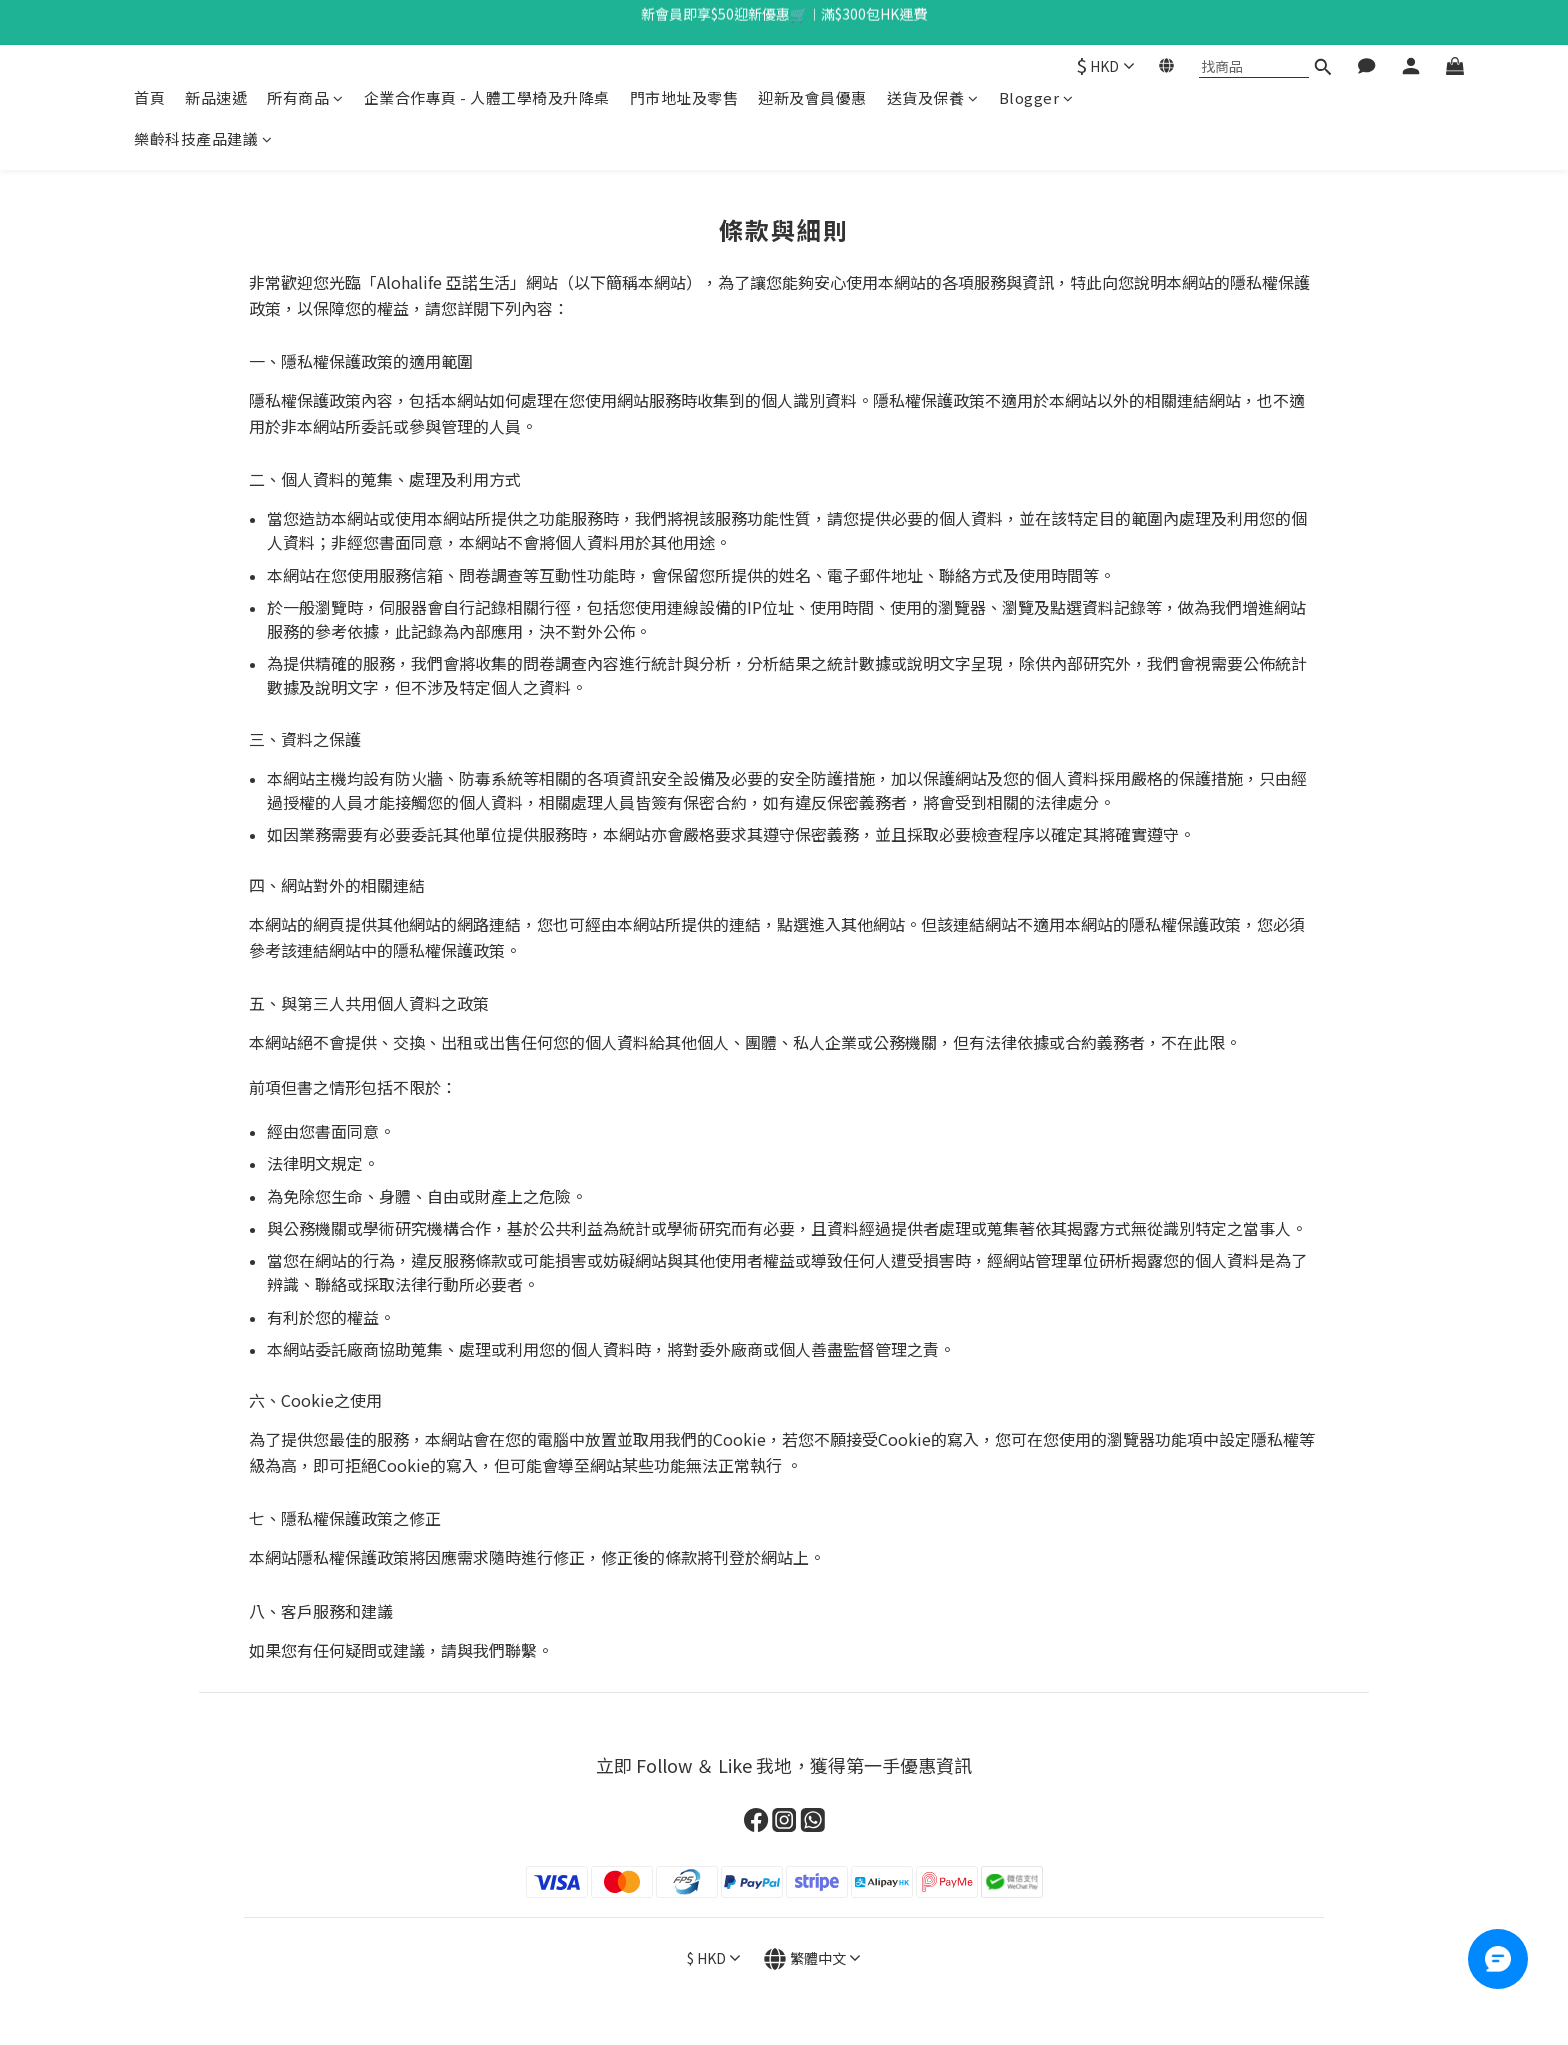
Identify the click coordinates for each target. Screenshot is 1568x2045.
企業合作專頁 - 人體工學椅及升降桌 (487, 97)
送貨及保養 (933, 97)
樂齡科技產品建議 (203, 138)
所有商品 (305, 97)
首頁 (149, 97)
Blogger (1036, 97)
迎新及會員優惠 (812, 97)
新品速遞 (216, 97)
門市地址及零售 (684, 97)
